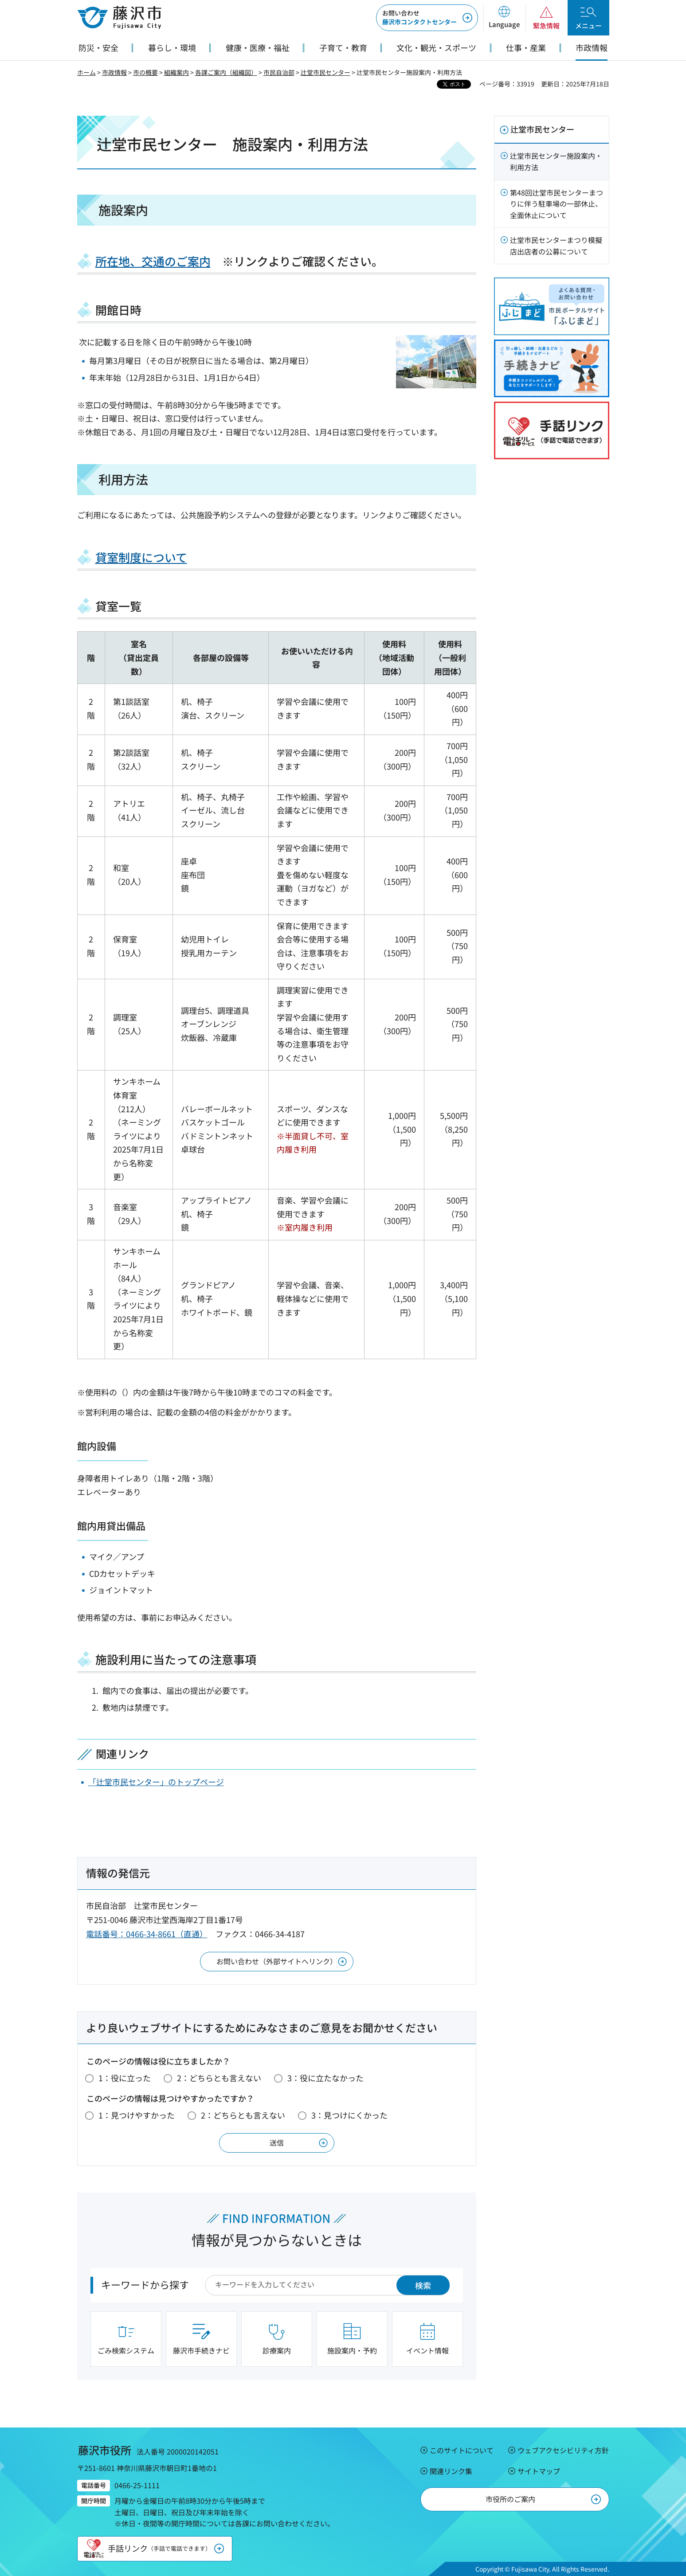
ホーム (86, 72)
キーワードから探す (145, 2284)
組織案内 (176, 72)
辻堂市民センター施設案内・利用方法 (556, 161)
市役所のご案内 (510, 2499)
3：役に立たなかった (325, 2077)
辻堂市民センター (325, 72)
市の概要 (145, 72)
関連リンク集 (451, 2471)
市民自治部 (278, 72)
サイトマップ (538, 2471)
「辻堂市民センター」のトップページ (156, 1781)
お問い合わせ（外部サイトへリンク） (276, 1961)
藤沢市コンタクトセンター (419, 17)
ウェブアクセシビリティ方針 (563, 2450)
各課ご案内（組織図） (226, 72)
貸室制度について (141, 557)
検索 (423, 2285)
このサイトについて (462, 2450)
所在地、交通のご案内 (153, 261)
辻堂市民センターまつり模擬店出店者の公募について (556, 246)
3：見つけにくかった (349, 2115)
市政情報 (114, 72)
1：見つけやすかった (136, 2115)
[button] (504, 17)
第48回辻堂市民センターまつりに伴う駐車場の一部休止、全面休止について (556, 203)
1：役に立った (124, 2077)
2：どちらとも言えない (219, 2077)
